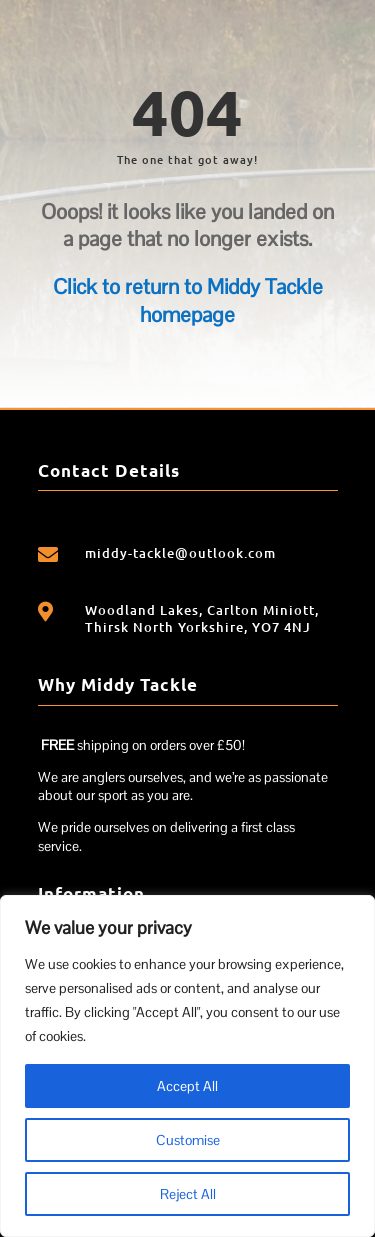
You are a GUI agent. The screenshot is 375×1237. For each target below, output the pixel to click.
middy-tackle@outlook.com (180, 553)
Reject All (188, 1194)
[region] (187, 1066)
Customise (188, 1140)
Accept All (187, 1086)
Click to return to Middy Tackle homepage (188, 300)
